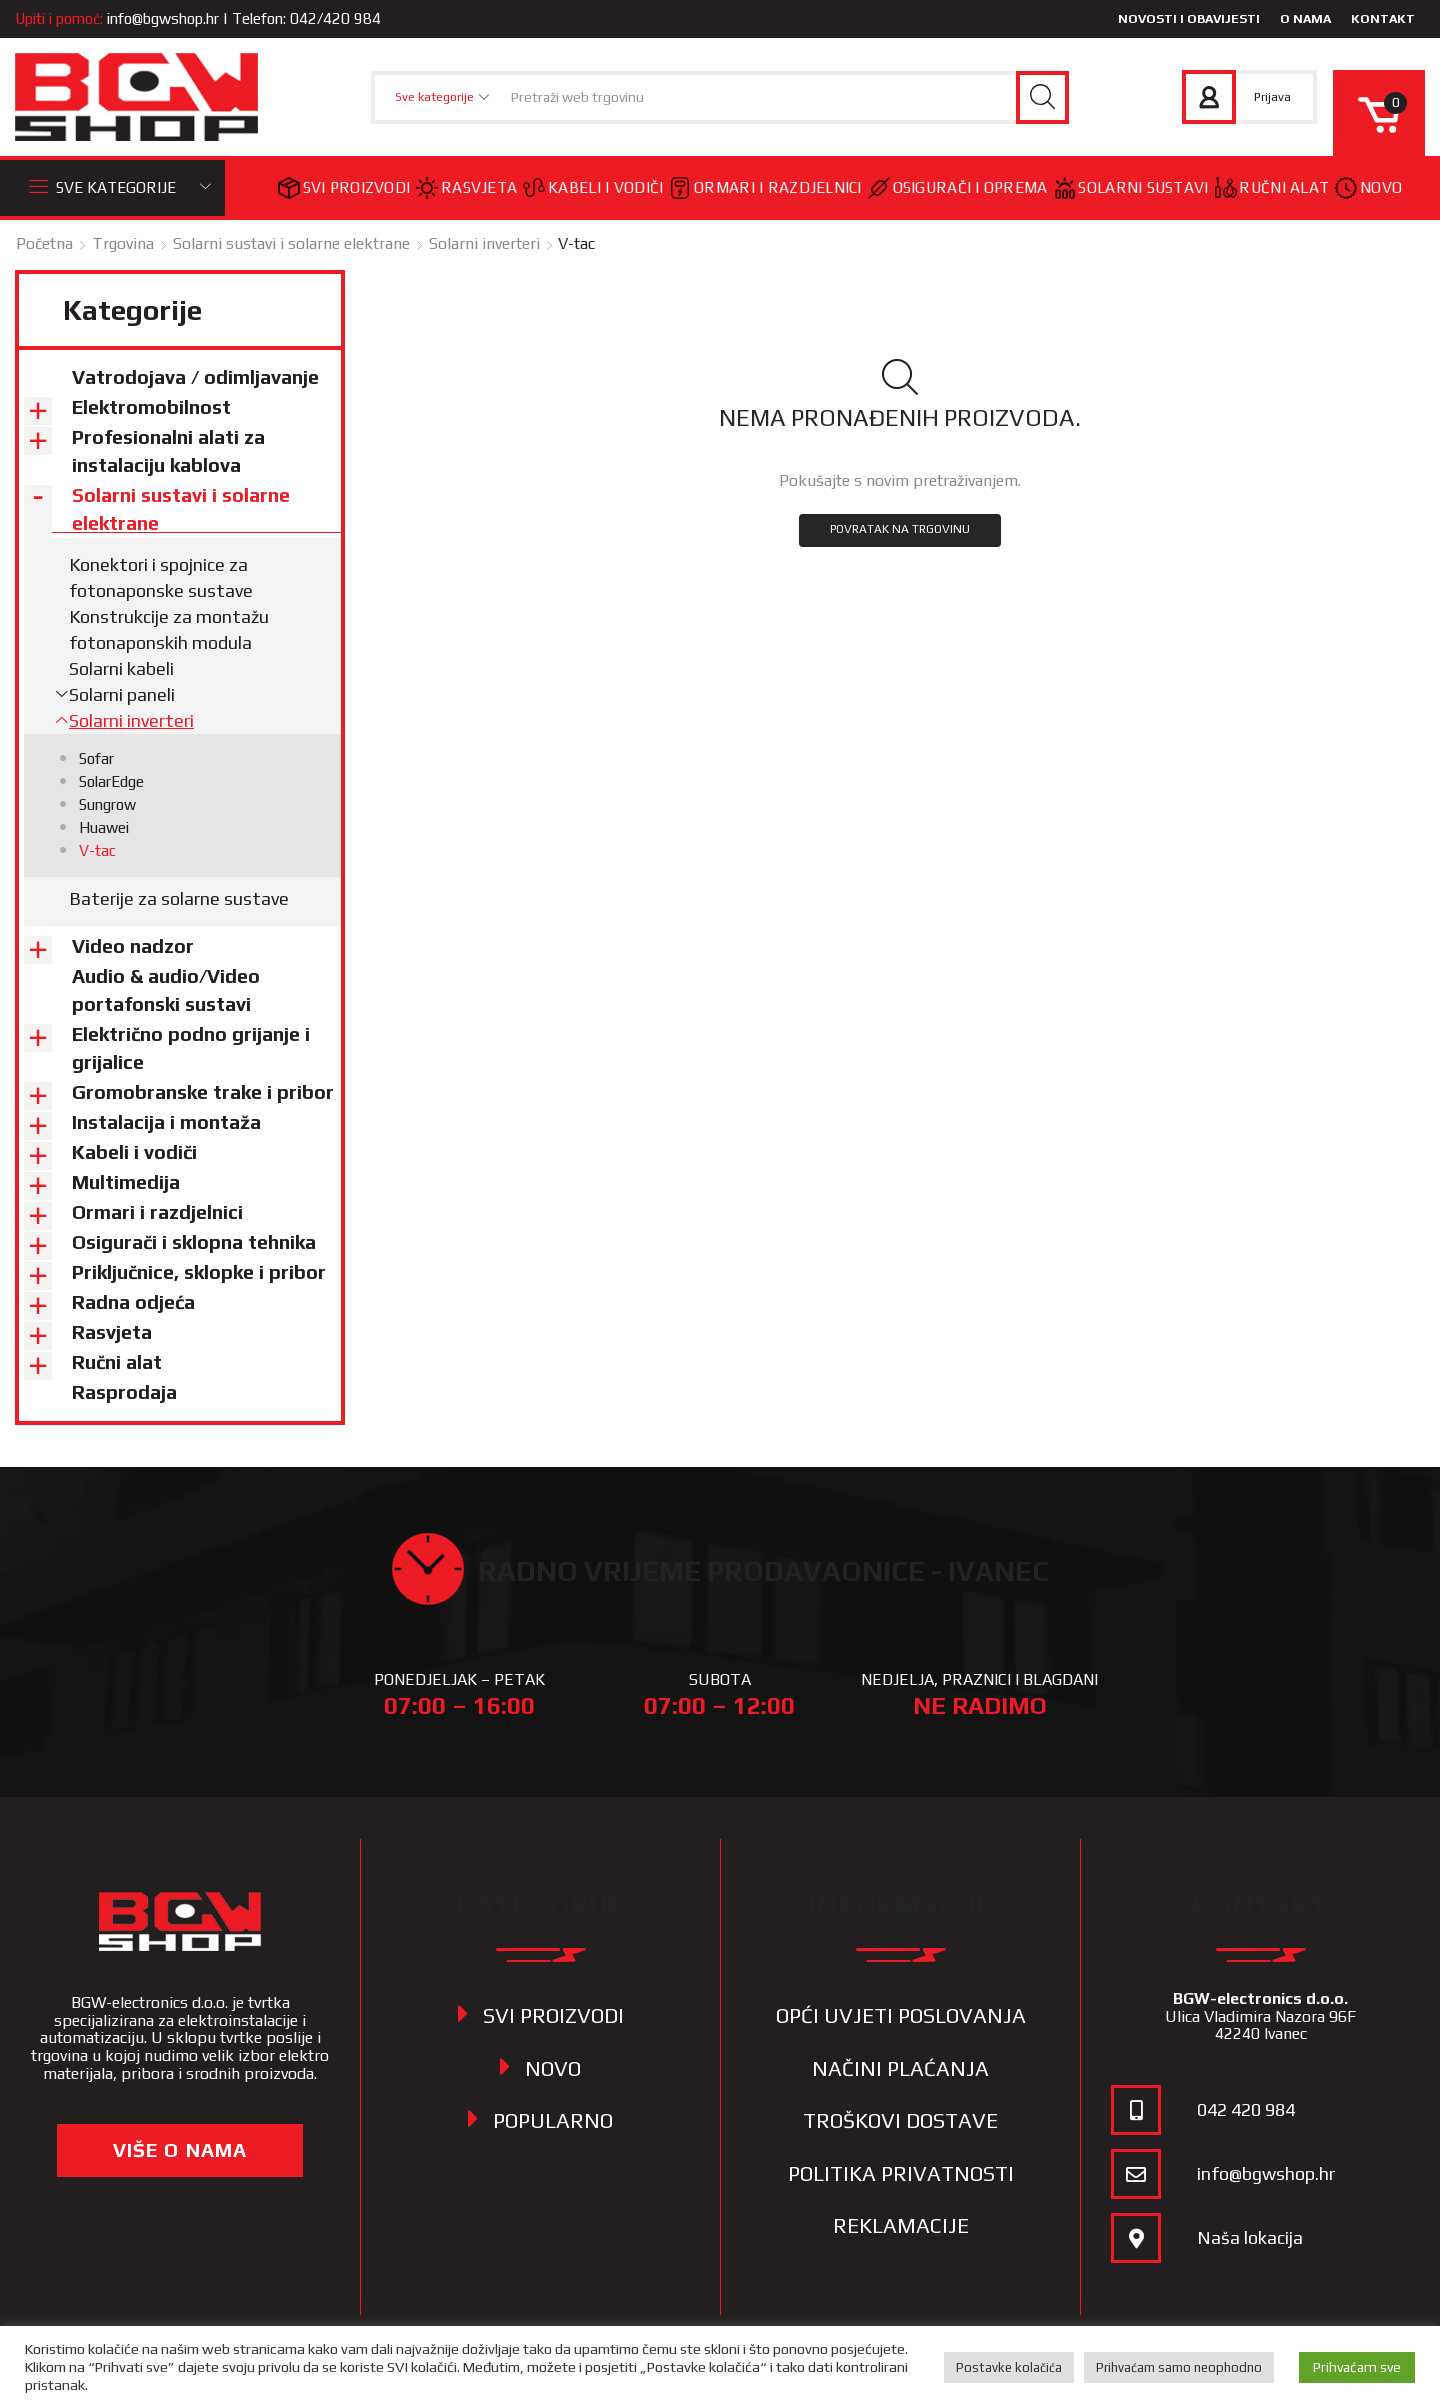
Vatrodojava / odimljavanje (195, 377)
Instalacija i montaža (166, 1122)
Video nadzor (133, 946)
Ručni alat (1272, 187)
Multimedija (126, 1182)
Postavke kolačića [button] (1009, 2367)
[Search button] (1042, 97)
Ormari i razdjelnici (765, 188)
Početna (44, 243)
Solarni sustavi (1131, 188)
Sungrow (107, 804)
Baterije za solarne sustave (179, 898)
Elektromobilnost (151, 407)
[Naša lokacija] (1136, 2238)
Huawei (104, 827)
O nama (1305, 18)
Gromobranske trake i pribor (203, 1092)
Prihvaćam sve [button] (1357, 2367)
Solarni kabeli (121, 668)
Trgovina (123, 243)
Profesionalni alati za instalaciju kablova (168, 451)
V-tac (97, 850)
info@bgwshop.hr (163, 18)
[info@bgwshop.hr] (1136, 2174)
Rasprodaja (124, 1392)
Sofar (96, 758)
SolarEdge (111, 781)
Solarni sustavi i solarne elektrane (291, 243)
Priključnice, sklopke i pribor (199, 1272)
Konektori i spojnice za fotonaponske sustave (161, 577)
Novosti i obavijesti (1189, 18)
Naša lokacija (1250, 2237)
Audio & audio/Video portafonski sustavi (166, 990)
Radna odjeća (133, 1302)
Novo (1368, 188)
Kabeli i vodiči (593, 187)
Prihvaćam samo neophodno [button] (1179, 2367)
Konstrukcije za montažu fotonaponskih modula (169, 629)
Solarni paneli (122, 694)
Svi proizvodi (344, 188)
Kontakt (1383, 18)
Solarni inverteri (484, 243)
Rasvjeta (466, 188)
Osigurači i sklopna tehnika (194, 1242)
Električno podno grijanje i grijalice (191, 1048)
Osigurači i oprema (958, 188)
